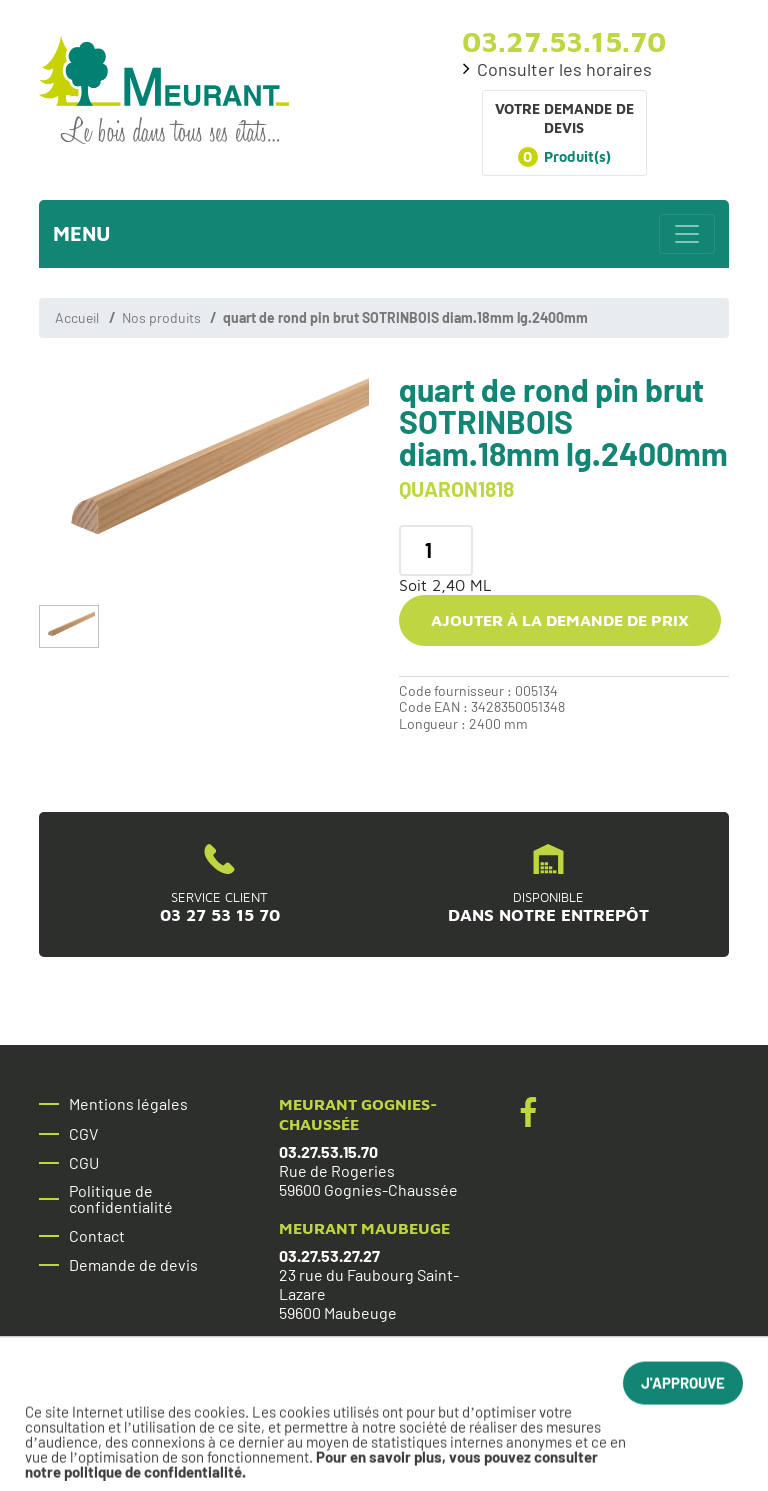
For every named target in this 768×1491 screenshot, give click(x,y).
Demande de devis (133, 1265)
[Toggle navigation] (687, 234)
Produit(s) (564, 157)
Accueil (77, 317)
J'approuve (683, 1393)
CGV (83, 1134)
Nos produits (161, 317)
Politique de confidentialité (121, 1199)
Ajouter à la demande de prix (560, 620)
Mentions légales (128, 1104)
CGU (84, 1163)
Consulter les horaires (564, 69)
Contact (97, 1236)
